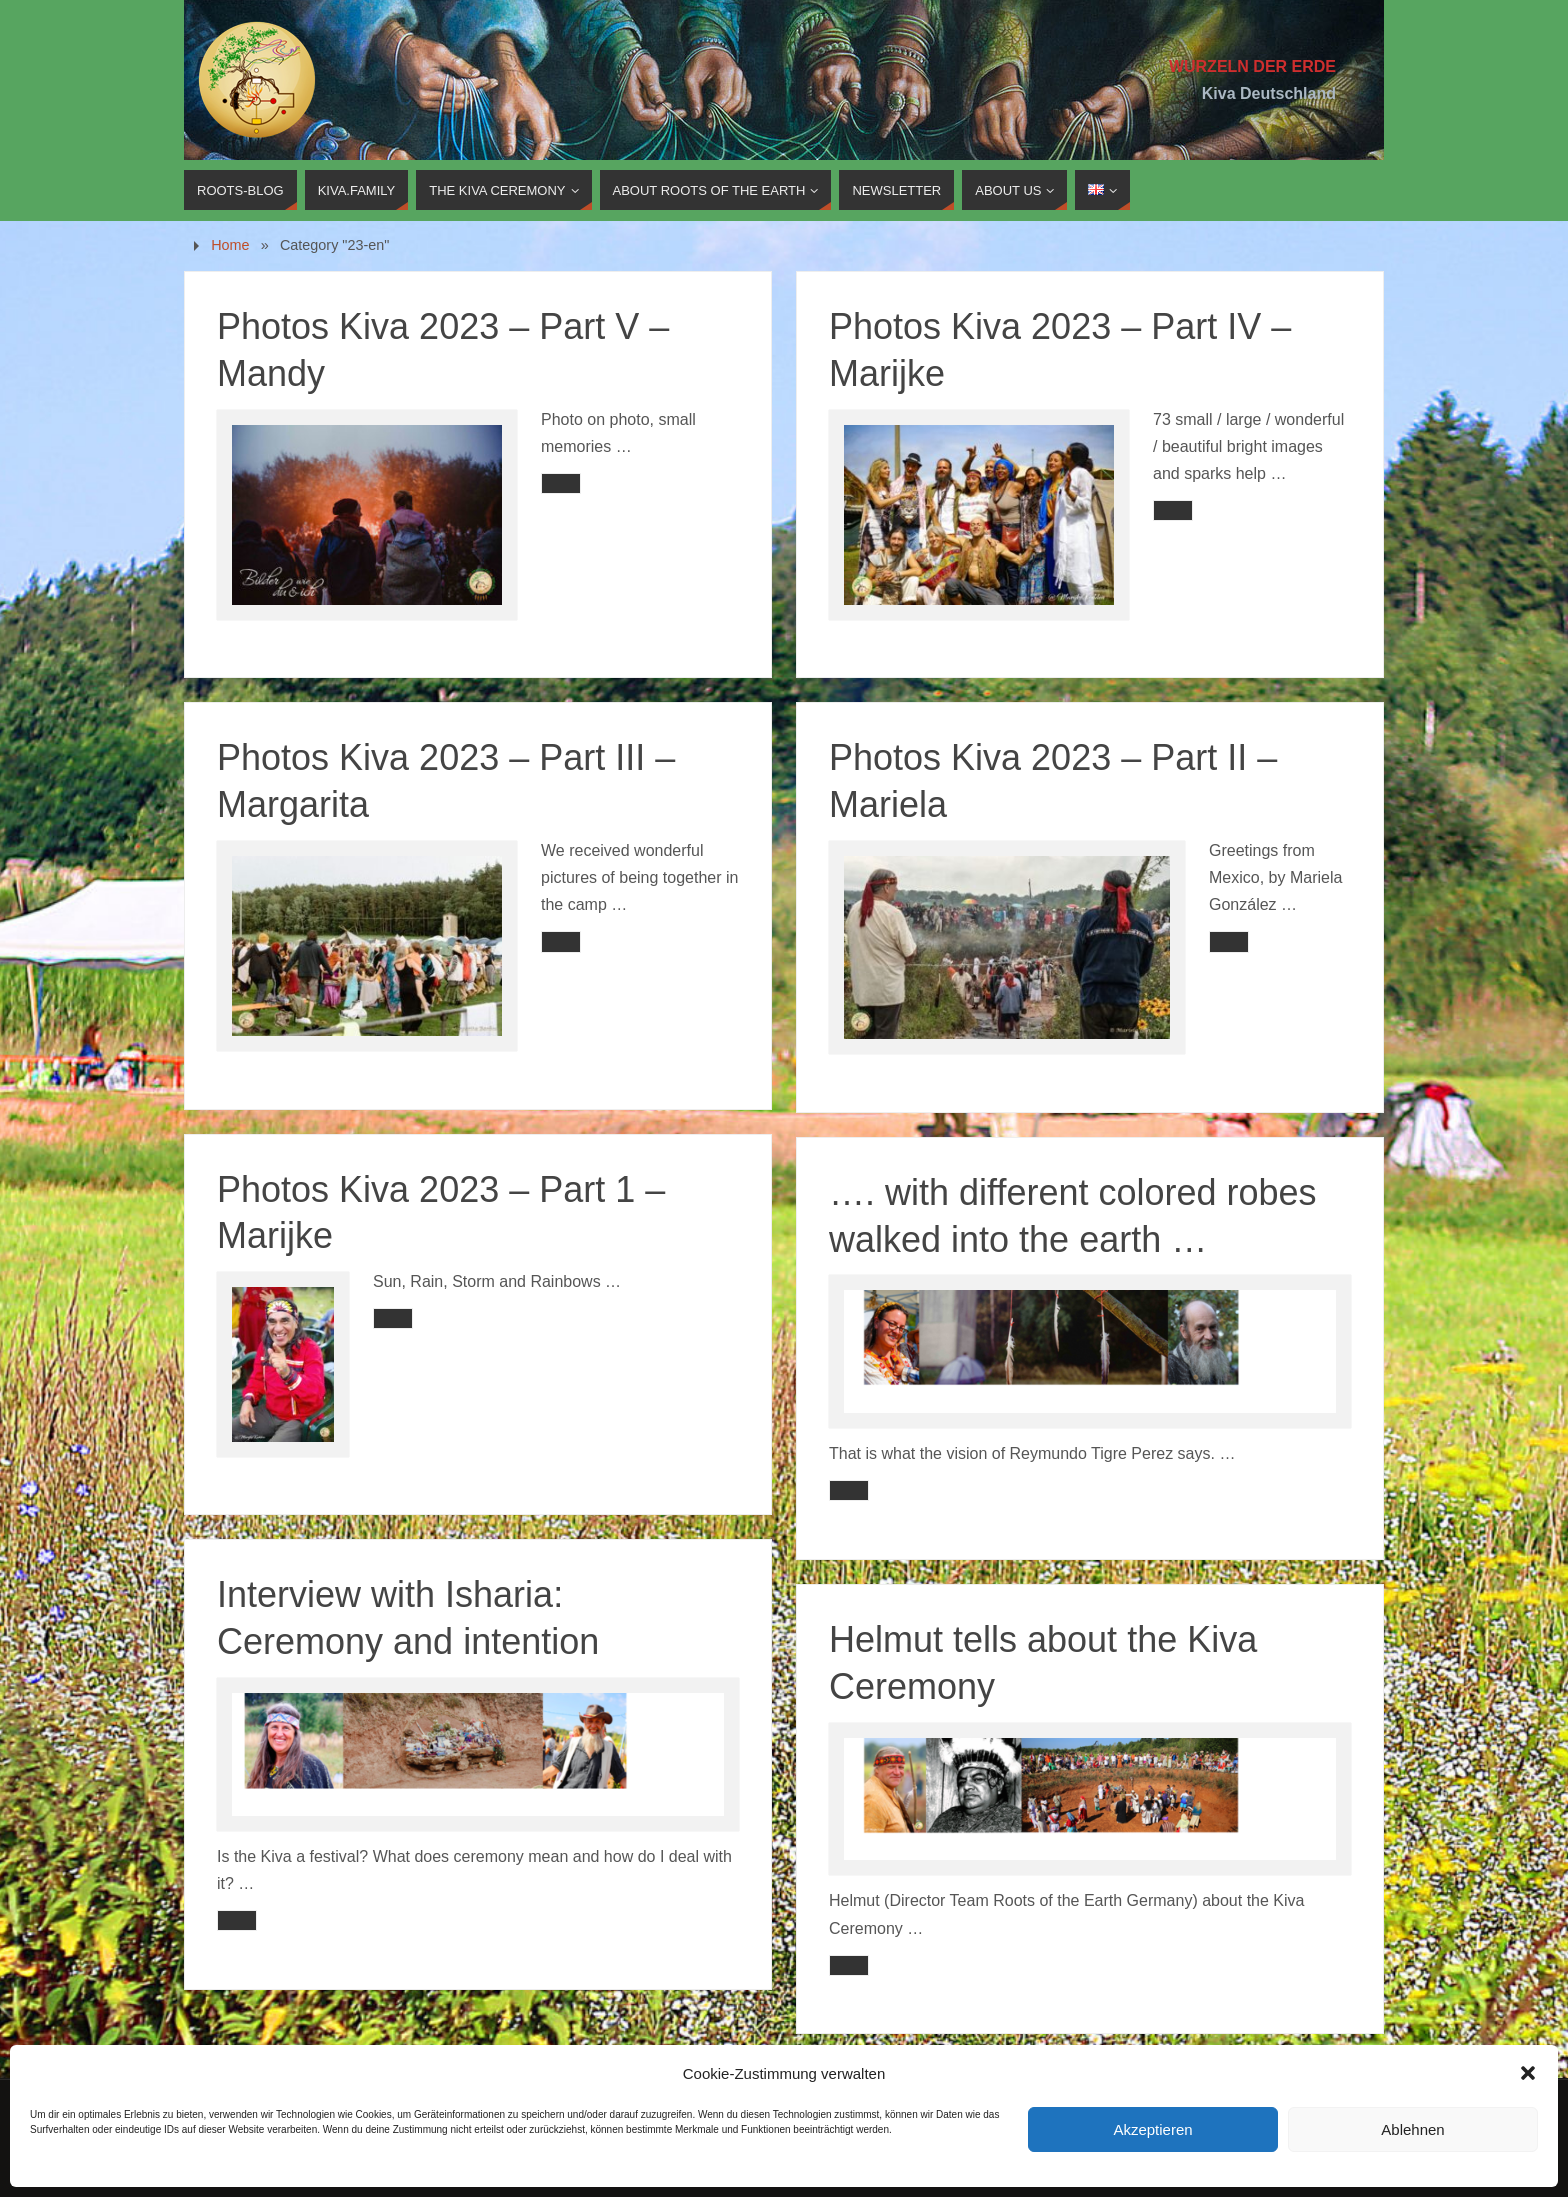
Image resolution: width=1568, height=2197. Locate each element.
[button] (1528, 2073)
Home (230, 245)
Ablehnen (1412, 2129)
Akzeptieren (1152, 2129)
